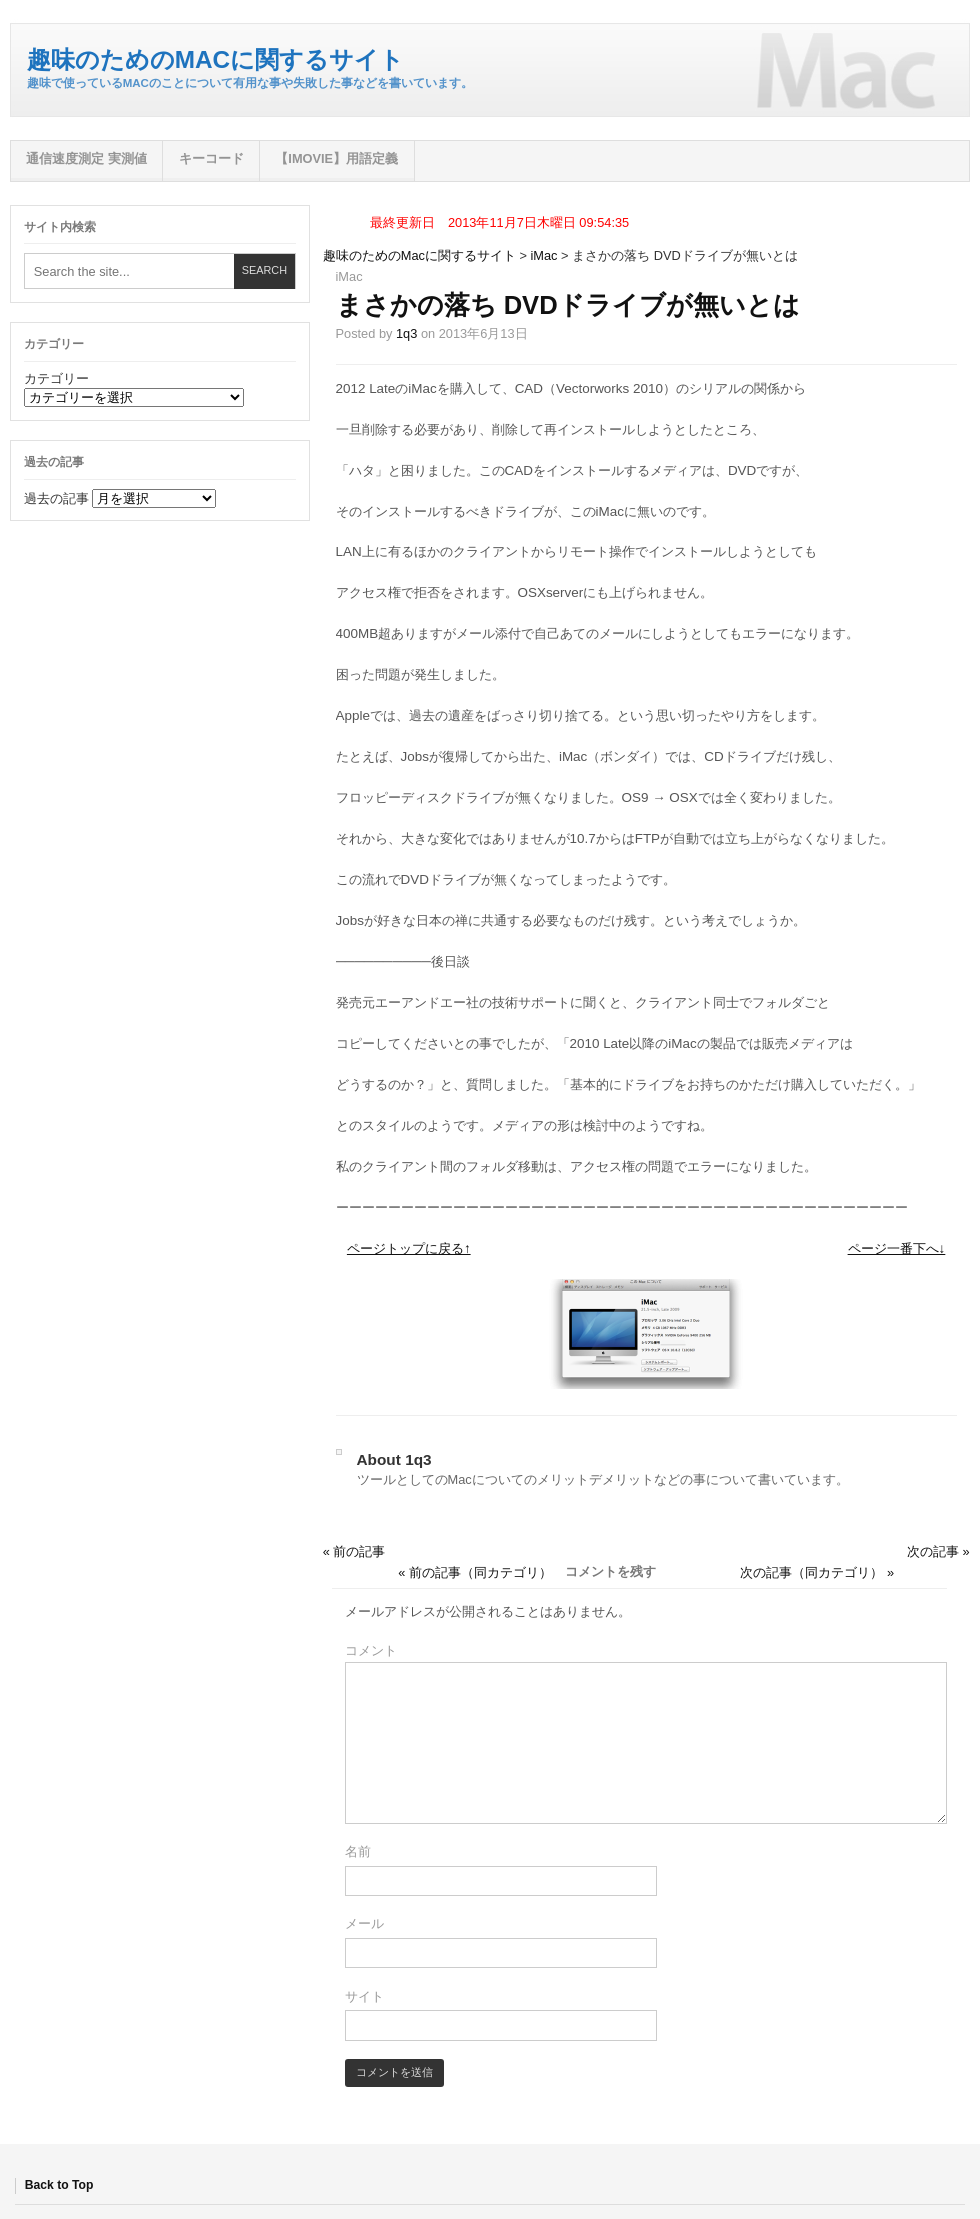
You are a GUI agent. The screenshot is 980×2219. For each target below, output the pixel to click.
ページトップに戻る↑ (409, 1248)
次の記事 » (938, 1551)
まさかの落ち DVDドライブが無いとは (568, 305)
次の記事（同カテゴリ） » (817, 1572)
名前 (358, 1851)
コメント (371, 1650)
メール (364, 1923)
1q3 (406, 333)
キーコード (211, 158)
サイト (364, 1996)
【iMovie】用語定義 (336, 158)
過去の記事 (56, 498)
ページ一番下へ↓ (897, 1248)
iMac (544, 255)
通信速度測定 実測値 (86, 158)
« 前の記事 (354, 1551)
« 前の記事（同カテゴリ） (475, 1572)
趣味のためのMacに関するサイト (215, 59)
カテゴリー (56, 378)
